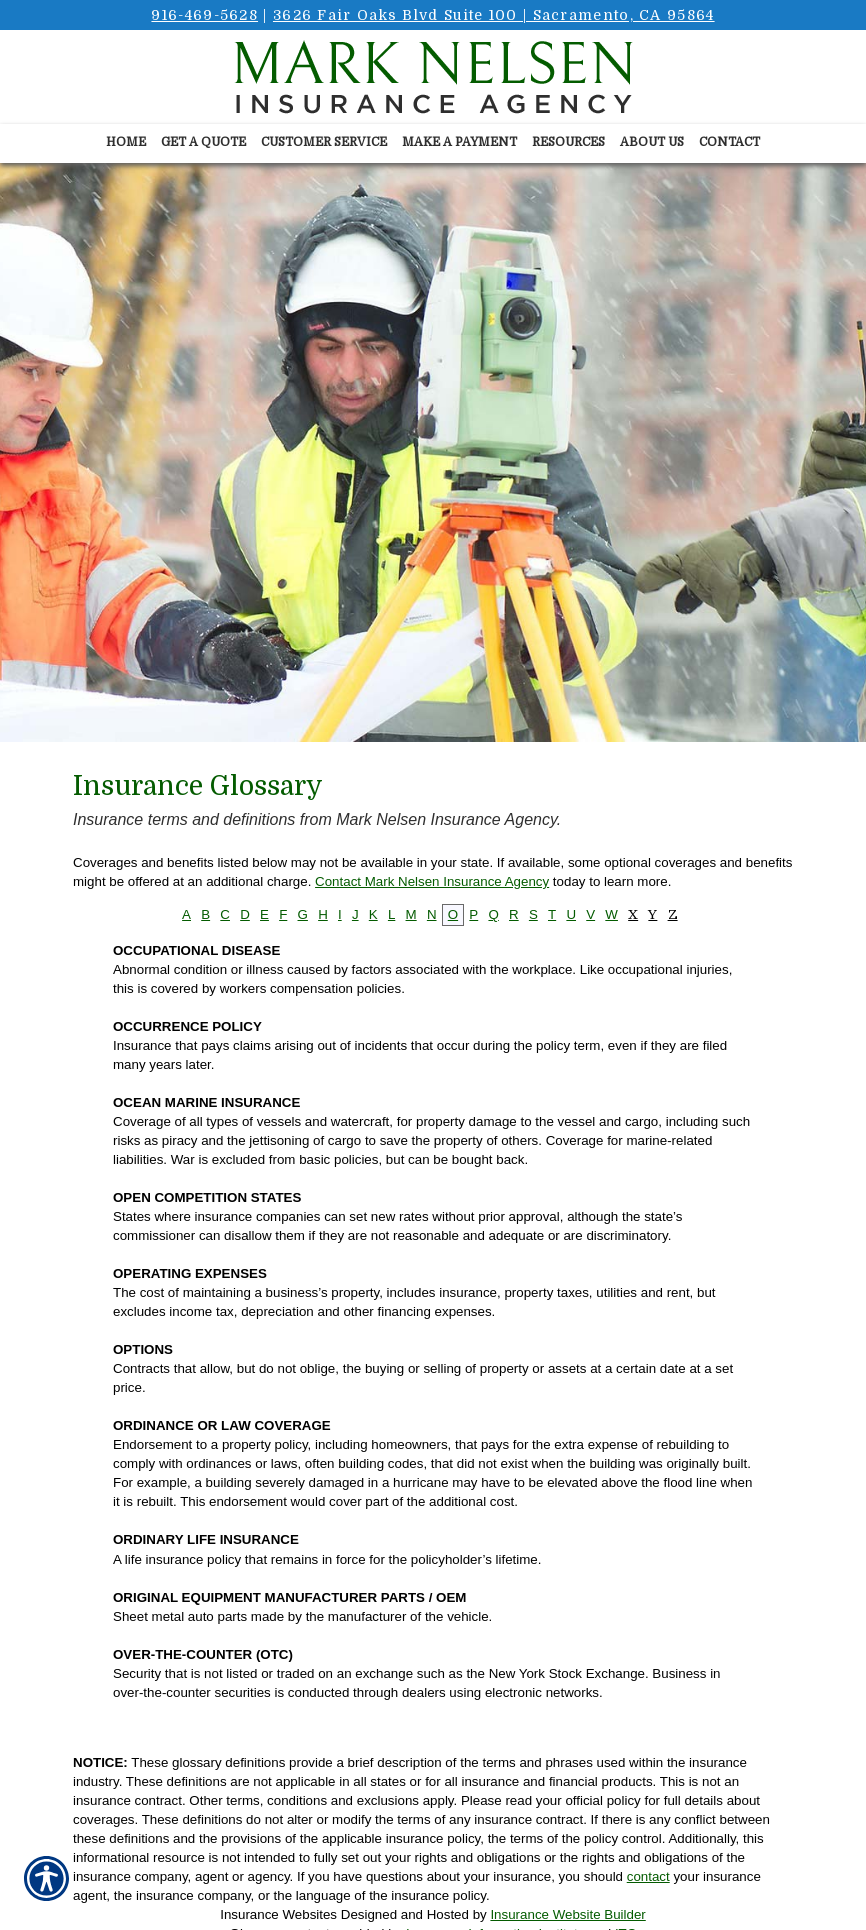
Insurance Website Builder (567, 1914)
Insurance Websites (278, 1914)
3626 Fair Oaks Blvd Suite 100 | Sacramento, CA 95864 (494, 15)
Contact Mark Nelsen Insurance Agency (432, 881)
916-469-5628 (204, 15)
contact (648, 1876)
